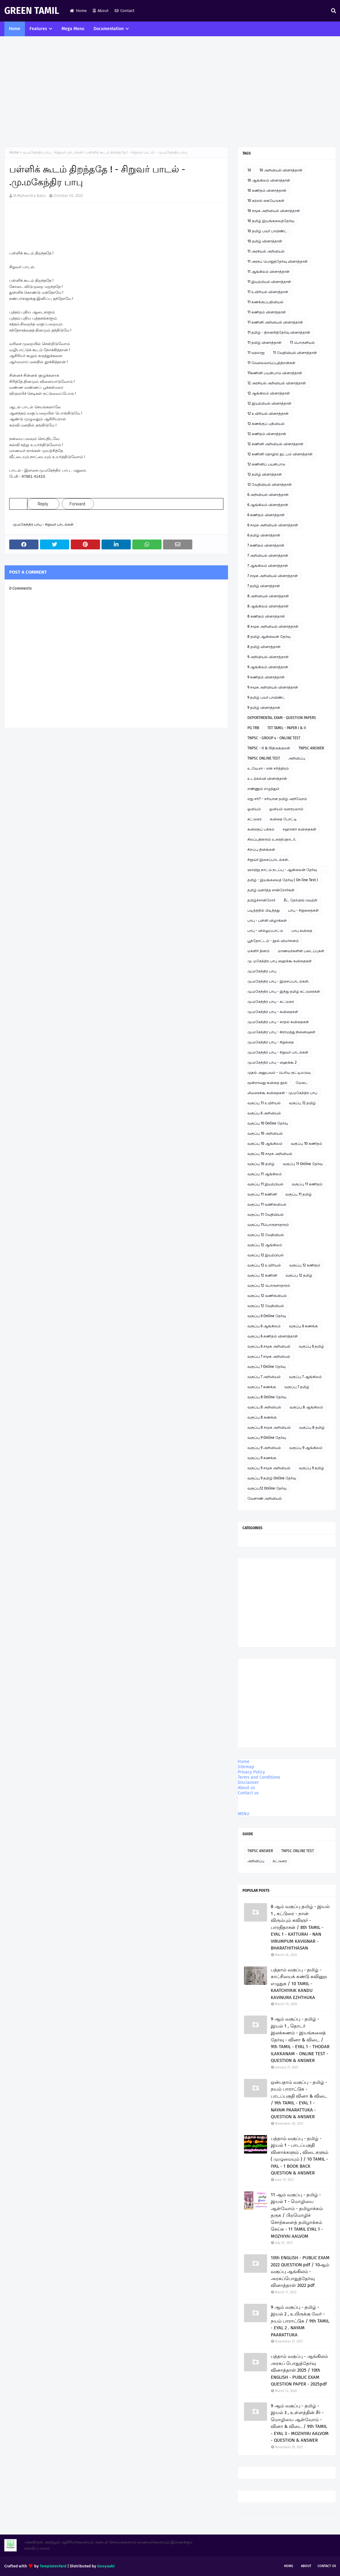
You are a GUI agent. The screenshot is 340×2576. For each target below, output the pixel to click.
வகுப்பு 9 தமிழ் (311, 1468)
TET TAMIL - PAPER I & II (286, 728)
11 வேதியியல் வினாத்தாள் (295, 353)
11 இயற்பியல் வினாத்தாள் (269, 282)
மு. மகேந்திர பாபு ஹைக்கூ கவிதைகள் (279, 961)
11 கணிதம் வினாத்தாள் (266, 312)
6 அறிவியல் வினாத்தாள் (268, 495)
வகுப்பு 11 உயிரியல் (264, 1103)
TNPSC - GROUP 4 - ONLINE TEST (273, 738)
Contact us (248, 1793)
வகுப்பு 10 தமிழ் (260, 1164)
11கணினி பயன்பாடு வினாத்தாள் (274, 373)
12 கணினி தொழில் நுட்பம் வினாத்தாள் (280, 454)
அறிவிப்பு (296, 758)
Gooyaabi (106, 2566)
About (101, 10)
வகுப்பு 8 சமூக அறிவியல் (269, 1427)
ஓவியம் (254, 809)
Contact (124, 10)
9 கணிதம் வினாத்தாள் (266, 677)
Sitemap (246, 1766)
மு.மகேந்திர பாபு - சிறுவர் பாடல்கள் (52, 152)
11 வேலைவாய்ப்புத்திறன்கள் (271, 363)
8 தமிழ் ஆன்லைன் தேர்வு (268, 636)
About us (246, 1787)
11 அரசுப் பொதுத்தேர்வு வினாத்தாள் (277, 261)
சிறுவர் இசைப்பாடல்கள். (268, 860)
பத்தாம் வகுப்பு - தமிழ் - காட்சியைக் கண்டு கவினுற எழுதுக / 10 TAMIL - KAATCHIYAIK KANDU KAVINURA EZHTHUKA (299, 1983)
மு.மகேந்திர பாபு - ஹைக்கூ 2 (272, 1062)
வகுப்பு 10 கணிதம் (306, 1143)
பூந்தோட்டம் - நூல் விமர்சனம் (273, 941)
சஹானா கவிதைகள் (299, 829)
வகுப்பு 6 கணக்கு (303, 1326)
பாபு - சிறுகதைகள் (303, 910)
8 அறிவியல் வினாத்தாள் (268, 596)
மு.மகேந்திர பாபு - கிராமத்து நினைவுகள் (281, 1032)
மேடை (302, 1083)
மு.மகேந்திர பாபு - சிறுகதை (270, 1042)
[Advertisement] (170, 92)
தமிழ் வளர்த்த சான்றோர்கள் (270, 890)
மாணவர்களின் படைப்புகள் (301, 951)
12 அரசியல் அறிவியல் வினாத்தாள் (276, 383)
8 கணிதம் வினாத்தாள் (266, 616)
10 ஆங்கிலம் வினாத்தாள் (268, 180)
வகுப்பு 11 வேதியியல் (265, 1214)
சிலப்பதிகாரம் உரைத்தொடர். (271, 839)
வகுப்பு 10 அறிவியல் (265, 1133)
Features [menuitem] (38, 28)
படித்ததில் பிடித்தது (263, 910)
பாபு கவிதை (301, 931)
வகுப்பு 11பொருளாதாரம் (268, 1225)
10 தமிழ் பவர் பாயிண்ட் (267, 231)
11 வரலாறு (256, 353)
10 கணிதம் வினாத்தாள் (266, 190)
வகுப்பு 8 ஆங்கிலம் (306, 1407)
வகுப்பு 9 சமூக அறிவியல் (268, 1468)
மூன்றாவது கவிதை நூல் (267, 1083)
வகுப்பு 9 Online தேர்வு (266, 1437)
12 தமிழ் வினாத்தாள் (264, 474)
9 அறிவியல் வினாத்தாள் (268, 657)
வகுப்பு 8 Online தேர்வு (266, 1397)
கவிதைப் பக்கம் (260, 829)
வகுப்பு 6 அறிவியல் (264, 1113)
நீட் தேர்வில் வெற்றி (300, 900)
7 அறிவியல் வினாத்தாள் (267, 555)
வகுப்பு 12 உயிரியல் (264, 1265)
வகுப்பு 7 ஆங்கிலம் (305, 1377)
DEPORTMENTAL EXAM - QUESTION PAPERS (281, 718)
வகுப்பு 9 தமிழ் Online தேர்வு (271, 1478)
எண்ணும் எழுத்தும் (263, 789)
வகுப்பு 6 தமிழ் (311, 1346)
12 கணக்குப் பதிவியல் (266, 424)
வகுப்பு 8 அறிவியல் (264, 1407)
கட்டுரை (254, 819)
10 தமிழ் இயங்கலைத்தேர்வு (270, 221)
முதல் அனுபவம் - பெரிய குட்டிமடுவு (278, 1072)
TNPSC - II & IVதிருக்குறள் (268, 748)
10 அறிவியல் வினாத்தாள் (280, 170)
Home (78, 10)
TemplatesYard (53, 2566)
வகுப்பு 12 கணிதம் (304, 1265)
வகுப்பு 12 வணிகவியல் (267, 1296)
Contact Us (327, 2566)
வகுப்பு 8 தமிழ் (312, 1427)
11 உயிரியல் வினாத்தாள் (267, 292)
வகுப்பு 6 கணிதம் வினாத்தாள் (272, 1336)
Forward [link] (77, 503)
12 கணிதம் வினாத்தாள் (266, 434)
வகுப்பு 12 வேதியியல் (265, 1235)
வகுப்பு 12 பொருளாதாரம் (268, 1285)
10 (249, 170)
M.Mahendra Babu (29, 195)
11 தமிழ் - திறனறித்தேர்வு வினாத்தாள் (278, 332)
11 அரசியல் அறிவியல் (266, 251)
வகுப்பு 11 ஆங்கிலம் (264, 1174)
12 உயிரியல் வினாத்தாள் (268, 413)
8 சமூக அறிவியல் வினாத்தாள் (272, 626)
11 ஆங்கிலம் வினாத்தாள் (268, 271)
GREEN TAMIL (31, 10)
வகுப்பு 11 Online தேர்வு (302, 1164)
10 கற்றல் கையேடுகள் (265, 200)
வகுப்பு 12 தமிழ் (302, 1103)
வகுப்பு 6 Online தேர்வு (266, 1316)
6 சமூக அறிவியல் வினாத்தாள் (272, 525)
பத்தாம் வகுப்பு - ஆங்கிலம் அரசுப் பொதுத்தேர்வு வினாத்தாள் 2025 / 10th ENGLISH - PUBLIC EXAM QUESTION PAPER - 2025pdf (299, 2370)
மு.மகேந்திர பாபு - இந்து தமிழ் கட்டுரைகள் (283, 991)
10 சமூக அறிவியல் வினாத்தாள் (273, 211)
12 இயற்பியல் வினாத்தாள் (269, 403)
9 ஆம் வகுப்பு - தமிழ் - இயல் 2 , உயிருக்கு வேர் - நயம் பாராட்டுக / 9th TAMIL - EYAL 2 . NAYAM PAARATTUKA (300, 2321)
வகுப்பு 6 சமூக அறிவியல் (268, 1346)
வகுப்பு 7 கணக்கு (261, 1387)
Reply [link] (43, 503)
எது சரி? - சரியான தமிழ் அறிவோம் (277, 799)
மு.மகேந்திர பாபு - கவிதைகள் (272, 1012)
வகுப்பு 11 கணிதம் (307, 1184)
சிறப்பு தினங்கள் (261, 849)
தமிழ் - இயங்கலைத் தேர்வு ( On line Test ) (282, 880)
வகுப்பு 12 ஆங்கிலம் (264, 1245)
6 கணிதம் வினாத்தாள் (266, 515)
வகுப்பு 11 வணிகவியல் (266, 1204)
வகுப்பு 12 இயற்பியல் (265, 1255)
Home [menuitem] (14, 28)
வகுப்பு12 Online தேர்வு (266, 1488)
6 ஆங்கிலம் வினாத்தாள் (267, 505)
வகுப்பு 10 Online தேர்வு (267, 1123)
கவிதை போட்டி (283, 819)
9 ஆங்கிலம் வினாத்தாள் (267, 667)
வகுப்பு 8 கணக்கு (262, 1417)
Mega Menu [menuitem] (73, 28)
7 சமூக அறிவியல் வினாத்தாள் (272, 576)
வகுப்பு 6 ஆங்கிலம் (264, 1326)
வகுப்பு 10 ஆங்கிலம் (264, 1143)
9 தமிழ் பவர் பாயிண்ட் (266, 697)
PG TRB (253, 728)
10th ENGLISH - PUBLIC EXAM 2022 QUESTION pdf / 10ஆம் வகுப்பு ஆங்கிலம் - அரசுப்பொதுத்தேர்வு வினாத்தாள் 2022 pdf (300, 2271)
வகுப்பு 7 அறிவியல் (264, 1377)
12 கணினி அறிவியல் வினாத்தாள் (275, 444)
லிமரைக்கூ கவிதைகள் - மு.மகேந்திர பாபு (282, 1093)
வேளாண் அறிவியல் (264, 1498)
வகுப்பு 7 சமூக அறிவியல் (268, 1356)
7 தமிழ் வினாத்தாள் (263, 586)
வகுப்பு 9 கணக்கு (261, 1458)
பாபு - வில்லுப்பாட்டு (265, 931)
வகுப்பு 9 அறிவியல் (264, 1448)
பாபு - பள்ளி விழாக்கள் (267, 920)
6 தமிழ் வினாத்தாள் (263, 535)
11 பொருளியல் (302, 342)
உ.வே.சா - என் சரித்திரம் (268, 768)
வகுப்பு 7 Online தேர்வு (266, 1367)
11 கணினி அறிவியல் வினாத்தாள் (275, 322)
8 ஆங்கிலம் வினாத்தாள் (268, 606)
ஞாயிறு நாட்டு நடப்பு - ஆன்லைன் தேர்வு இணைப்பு (282, 871)
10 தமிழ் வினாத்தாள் (264, 241)
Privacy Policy (251, 1772)
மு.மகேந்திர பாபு (261, 971)
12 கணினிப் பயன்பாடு (266, 464)
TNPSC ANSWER (311, 748)
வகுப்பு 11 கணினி (262, 1194)
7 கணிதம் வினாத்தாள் (265, 545)
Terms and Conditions (259, 1777)
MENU (243, 1813)
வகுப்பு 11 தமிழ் (298, 1194)
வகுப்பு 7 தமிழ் (296, 1387)
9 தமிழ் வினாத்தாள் (263, 707)
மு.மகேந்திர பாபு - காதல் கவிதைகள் (278, 1022)
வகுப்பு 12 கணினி (262, 1275)
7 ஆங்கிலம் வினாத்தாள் (267, 566)
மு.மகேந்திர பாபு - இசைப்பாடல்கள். (278, 981)
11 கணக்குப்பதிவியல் (265, 302)
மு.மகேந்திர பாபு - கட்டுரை (270, 1001)
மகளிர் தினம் (258, 951)
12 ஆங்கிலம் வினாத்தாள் (268, 393)
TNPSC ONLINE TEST (263, 758)
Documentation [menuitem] (109, 28)
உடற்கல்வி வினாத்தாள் (267, 778)
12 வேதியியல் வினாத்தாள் (269, 484)
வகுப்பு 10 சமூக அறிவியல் (269, 1154)
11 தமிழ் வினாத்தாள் (264, 342)
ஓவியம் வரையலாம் (286, 809)
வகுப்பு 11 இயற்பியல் (265, 1184)
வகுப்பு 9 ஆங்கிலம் (305, 1448)
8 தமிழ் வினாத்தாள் (264, 647)
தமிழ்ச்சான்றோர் (261, 900)
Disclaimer (248, 1782)
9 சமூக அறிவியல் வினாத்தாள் (272, 687)
